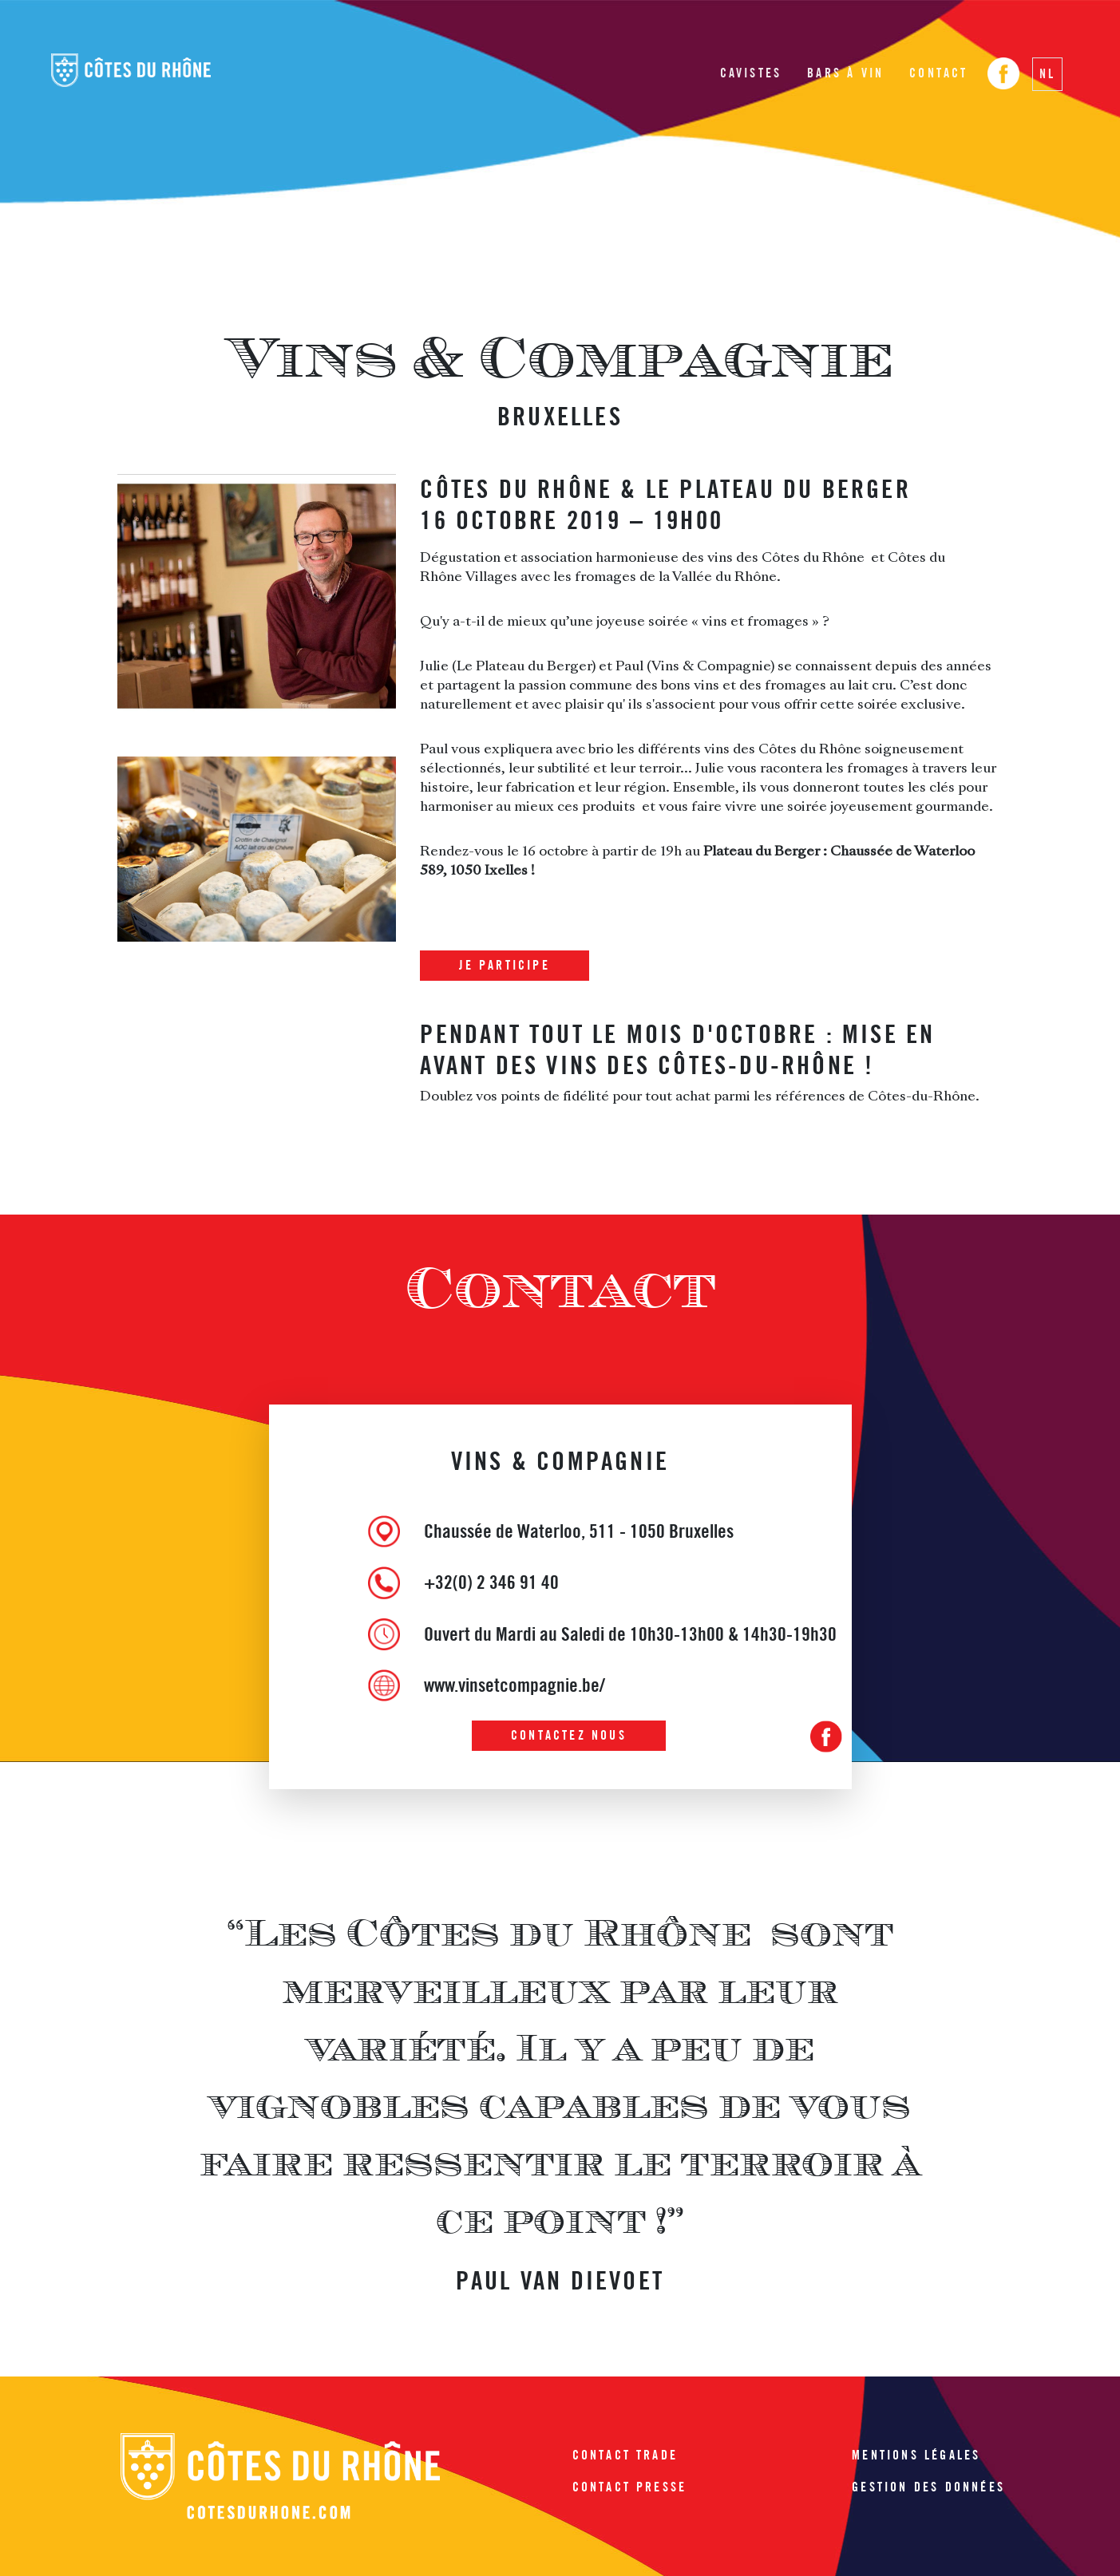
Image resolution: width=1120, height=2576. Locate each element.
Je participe (504, 965)
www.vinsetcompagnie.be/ (514, 1685)
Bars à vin (845, 73)
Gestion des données (928, 2487)
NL (1047, 73)
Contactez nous (569, 1735)
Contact (938, 73)
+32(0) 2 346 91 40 (491, 1582)
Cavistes (751, 73)
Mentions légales (916, 2455)
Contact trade (625, 2455)
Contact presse (629, 2487)
